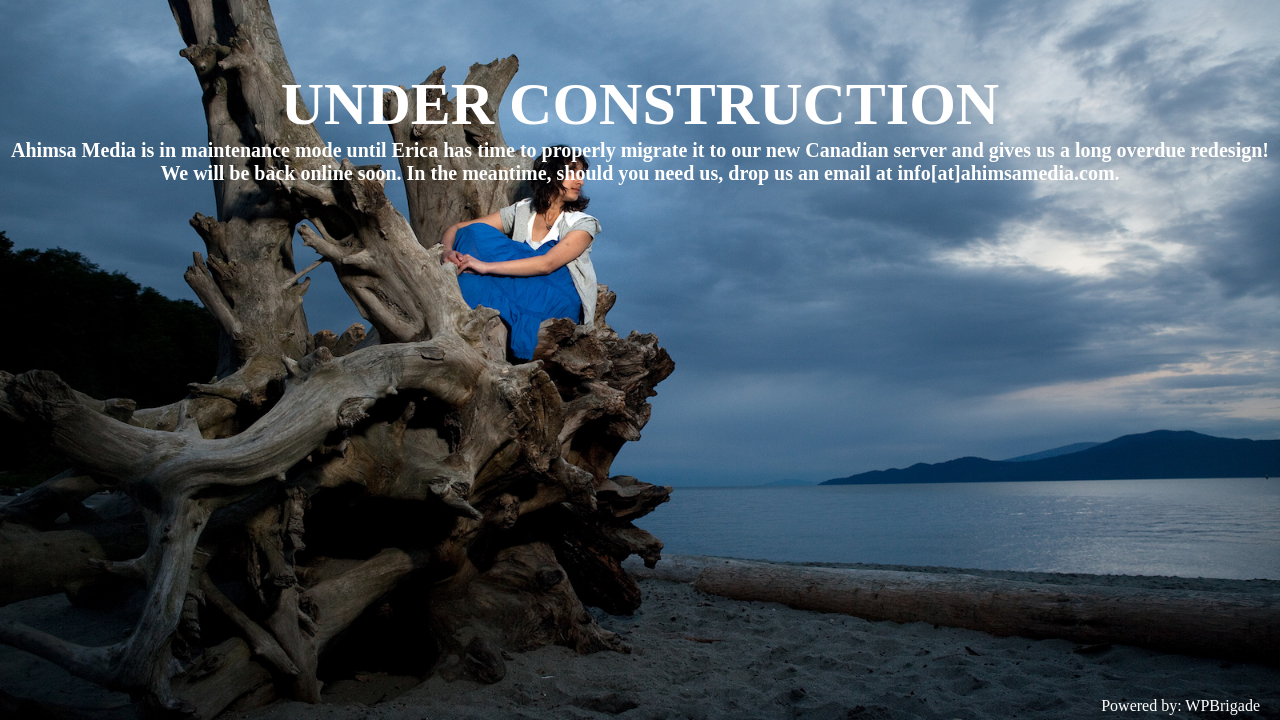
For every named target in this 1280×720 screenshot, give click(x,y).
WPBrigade (1222, 705)
